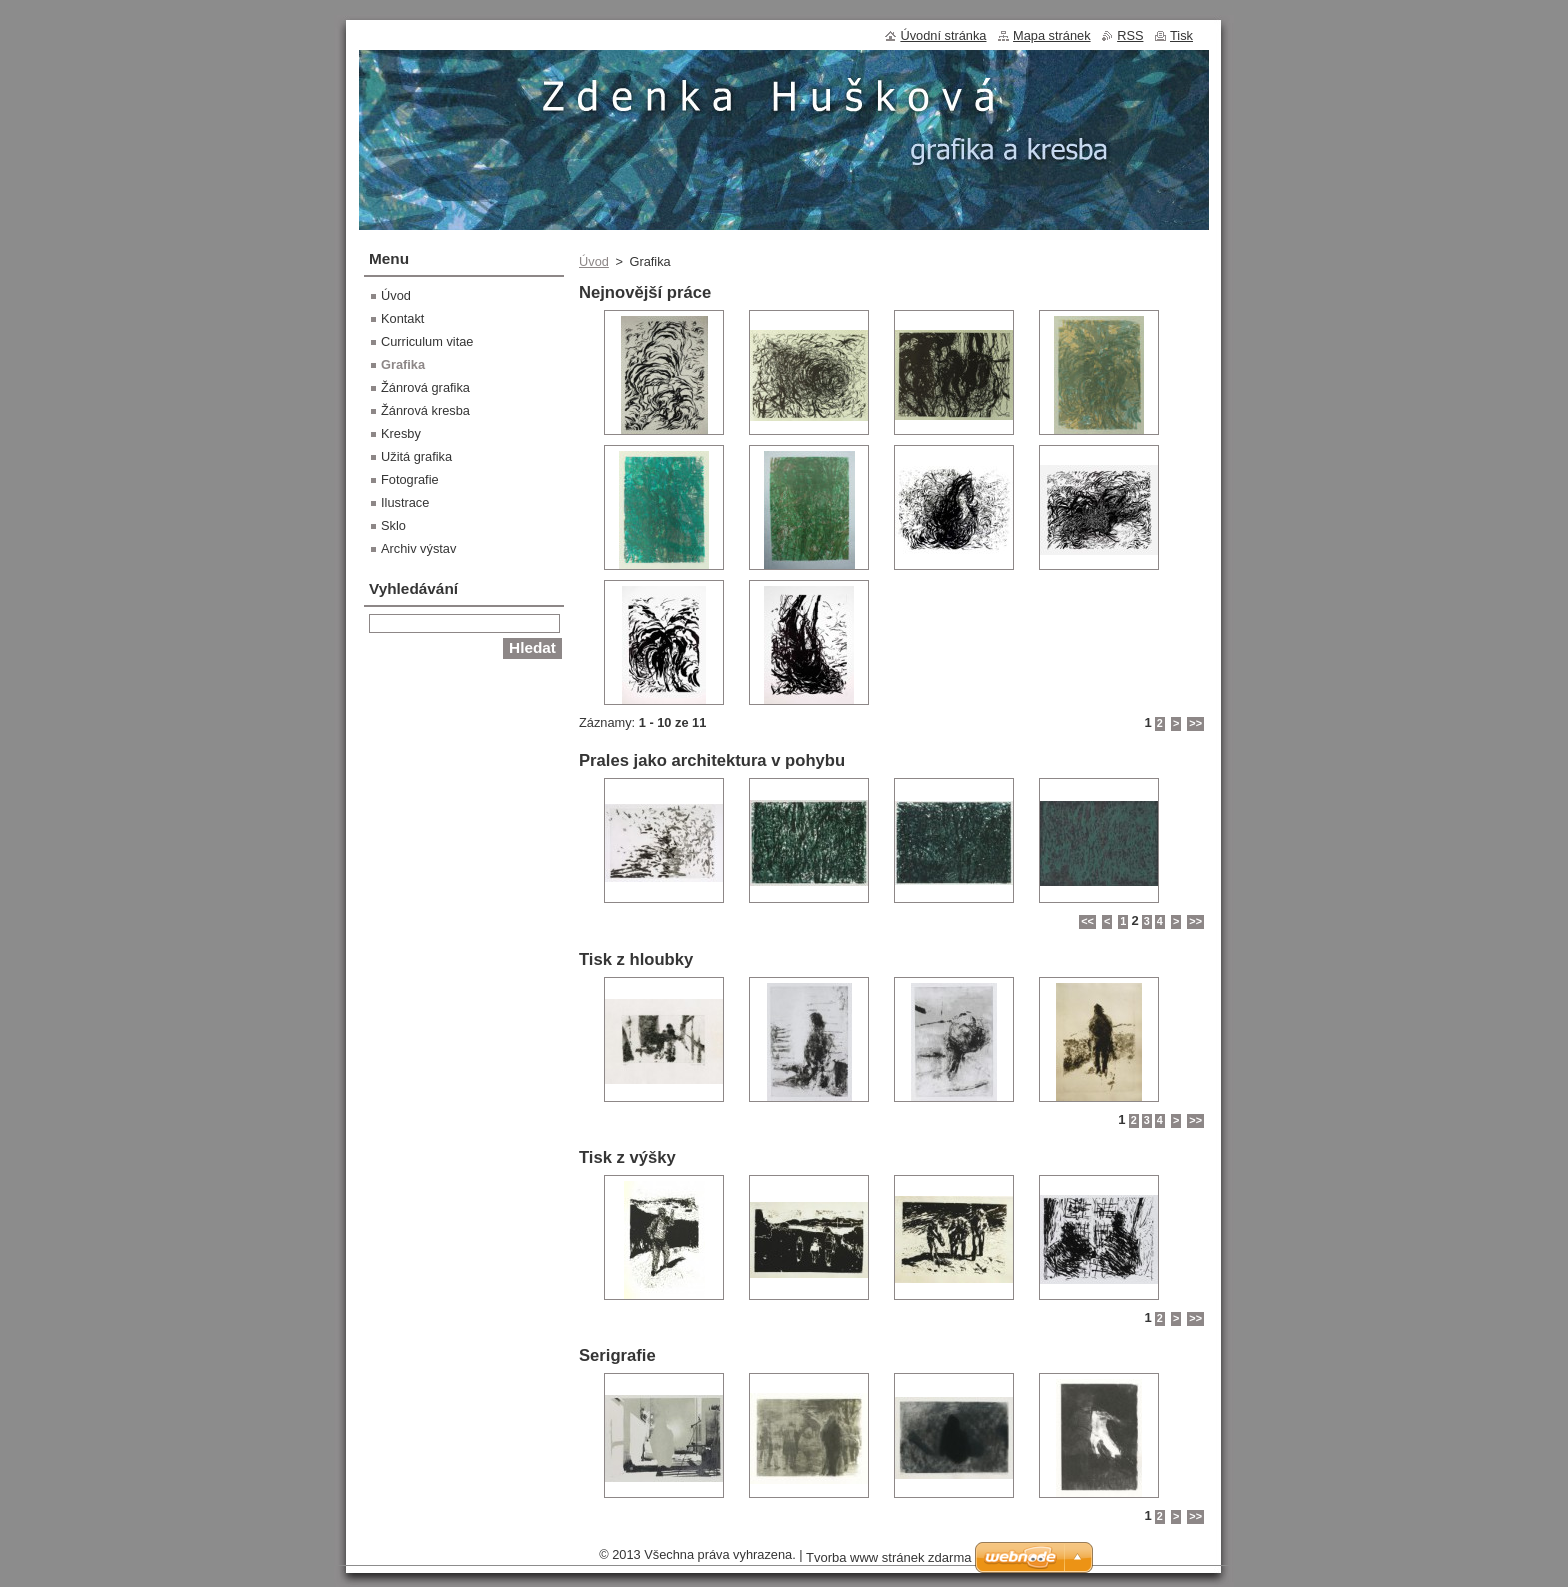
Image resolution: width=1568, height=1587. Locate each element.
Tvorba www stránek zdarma (888, 1557)
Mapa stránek (1052, 35)
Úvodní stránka (943, 35)
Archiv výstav (418, 548)
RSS (1130, 35)
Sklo (393, 525)
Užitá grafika (416, 456)
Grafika (403, 364)
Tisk (1181, 35)
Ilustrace (405, 502)
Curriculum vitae (427, 341)
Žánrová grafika (425, 387)
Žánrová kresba (425, 410)
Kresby (401, 433)
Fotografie (410, 479)
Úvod (594, 261)
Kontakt (402, 318)
